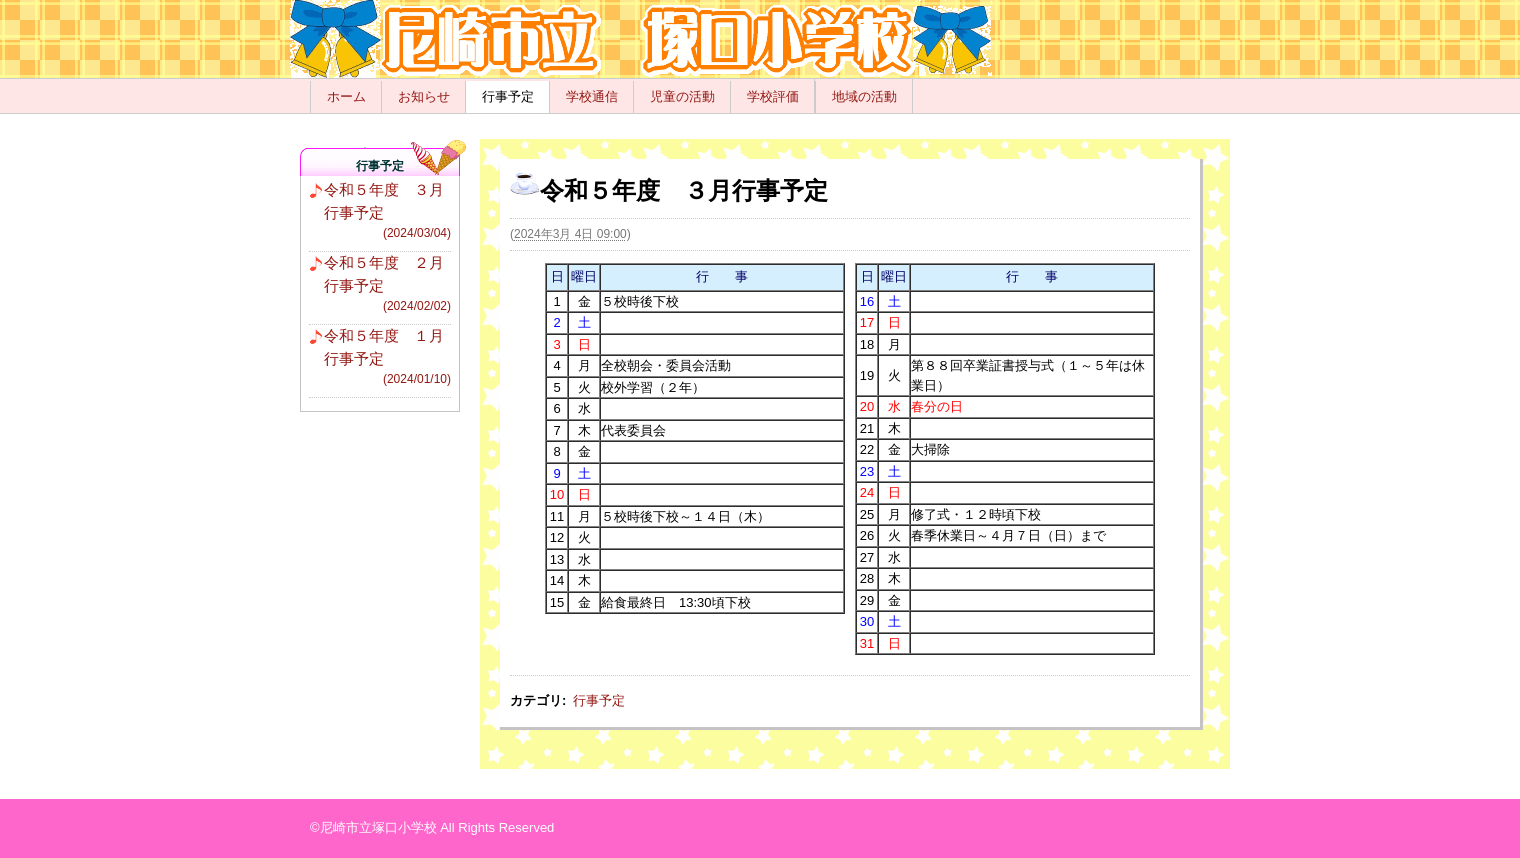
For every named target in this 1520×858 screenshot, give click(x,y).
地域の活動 (864, 96)
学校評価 (773, 96)
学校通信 (592, 96)
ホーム (346, 96)
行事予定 (508, 96)
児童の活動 (682, 96)
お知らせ (424, 96)
